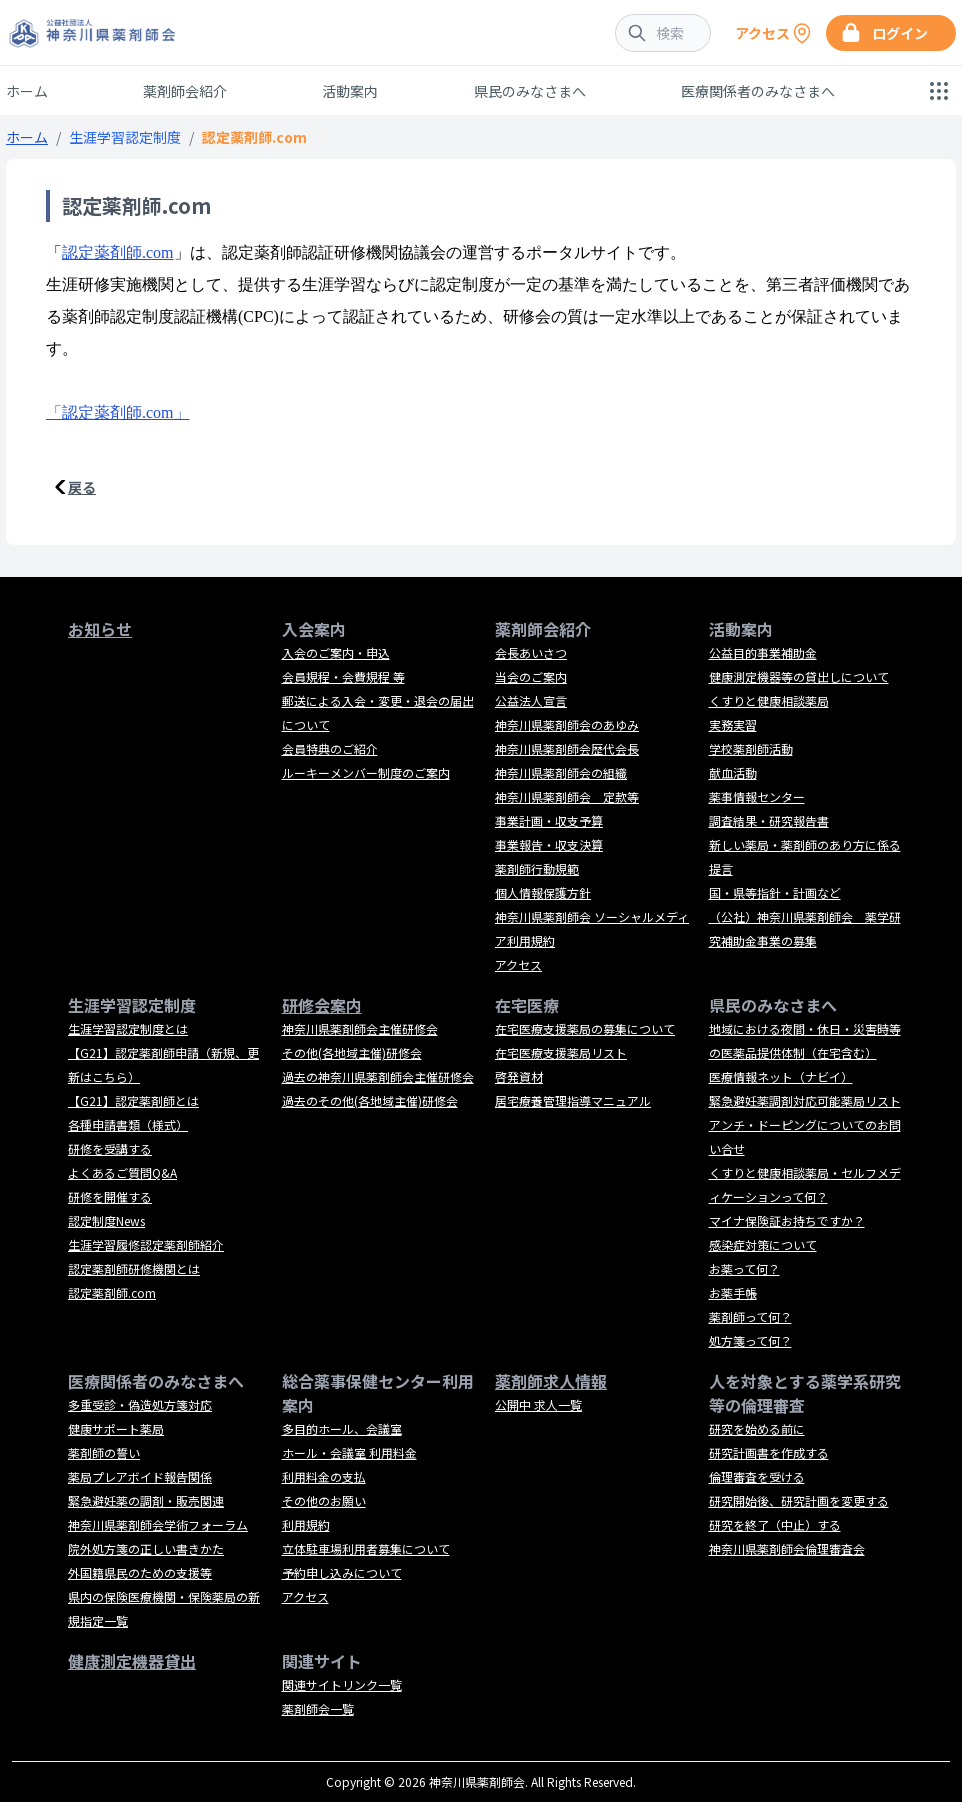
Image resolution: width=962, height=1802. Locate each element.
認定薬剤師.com (118, 252)
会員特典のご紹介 (330, 748)
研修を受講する (110, 1148)
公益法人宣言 (531, 700)
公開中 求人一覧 (538, 1404)
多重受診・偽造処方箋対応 (140, 1404)
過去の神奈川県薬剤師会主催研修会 (378, 1076)
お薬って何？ (744, 1268)
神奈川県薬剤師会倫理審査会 (787, 1548)
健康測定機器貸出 (132, 1661)
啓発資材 (519, 1076)
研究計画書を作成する (769, 1452)
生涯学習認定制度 (125, 137)
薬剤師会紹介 (185, 91)
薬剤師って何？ (750, 1316)
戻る (82, 487)
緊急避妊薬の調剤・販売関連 (146, 1500)
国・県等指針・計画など (775, 892)
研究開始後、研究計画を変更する (799, 1500)
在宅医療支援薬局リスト (561, 1052)
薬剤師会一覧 (318, 1708)
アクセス (518, 964)
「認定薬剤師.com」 (118, 412)
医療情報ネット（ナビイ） (781, 1076)
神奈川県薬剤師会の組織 (561, 772)
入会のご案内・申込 (336, 652)
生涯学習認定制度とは (128, 1028)
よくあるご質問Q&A (122, 1172)
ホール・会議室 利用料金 (349, 1452)
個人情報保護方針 (543, 892)
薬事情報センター (757, 796)
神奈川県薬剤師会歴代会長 (567, 748)
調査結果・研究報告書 (769, 820)
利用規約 (306, 1524)
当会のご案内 (531, 676)
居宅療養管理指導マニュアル (573, 1100)
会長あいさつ (531, 652)
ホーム (27, 91)
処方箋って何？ (750, 1340)
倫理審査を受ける (757, 1476)
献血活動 (733, 772)
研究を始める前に (757, 1428)
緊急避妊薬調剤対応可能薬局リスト (805, 1100)
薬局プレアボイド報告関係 (140, 1476)
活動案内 (350, 91)
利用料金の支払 (324, 1476)
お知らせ (100, 629)
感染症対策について (763, 1244)
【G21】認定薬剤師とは (133, 1100)
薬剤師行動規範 (537, 868)
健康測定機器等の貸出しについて (799, 676)
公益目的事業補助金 (763, 652)
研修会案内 (322, 1005)
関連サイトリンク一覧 (342, 1684)
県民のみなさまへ (530, 91)
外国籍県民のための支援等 (140, 1572)
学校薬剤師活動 (751, 748)
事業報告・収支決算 (549, 844)
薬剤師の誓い (104, 1452)
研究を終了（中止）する (775, 1524)
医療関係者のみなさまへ (758, 91)
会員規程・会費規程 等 (343, 676)
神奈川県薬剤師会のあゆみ (567, 724)
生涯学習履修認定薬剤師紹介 (146, 1244)
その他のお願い (324, 1500)
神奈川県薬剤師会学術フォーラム (158, 1524)
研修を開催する (110, 1196)
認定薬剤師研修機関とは (134, 1268)
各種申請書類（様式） (128, 1124)
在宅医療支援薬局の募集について (585, 1028)
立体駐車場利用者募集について (366, 1548)
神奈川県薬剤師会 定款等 (567, 796)
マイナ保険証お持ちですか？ (787, 1220)
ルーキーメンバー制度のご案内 (366, 772)
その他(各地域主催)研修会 (352, 1052)
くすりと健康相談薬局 (769, 700)
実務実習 (733, 724)
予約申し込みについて (342, 1572)
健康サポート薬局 (116, 1428)
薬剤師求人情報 (551, 1381)
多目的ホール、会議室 (342, 1428)
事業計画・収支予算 (549, 820)
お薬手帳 (733, 1292)
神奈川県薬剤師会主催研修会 (360, 1028)
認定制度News (106, 1220)
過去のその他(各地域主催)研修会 (370, 1100)
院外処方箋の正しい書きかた (146, 1548)
